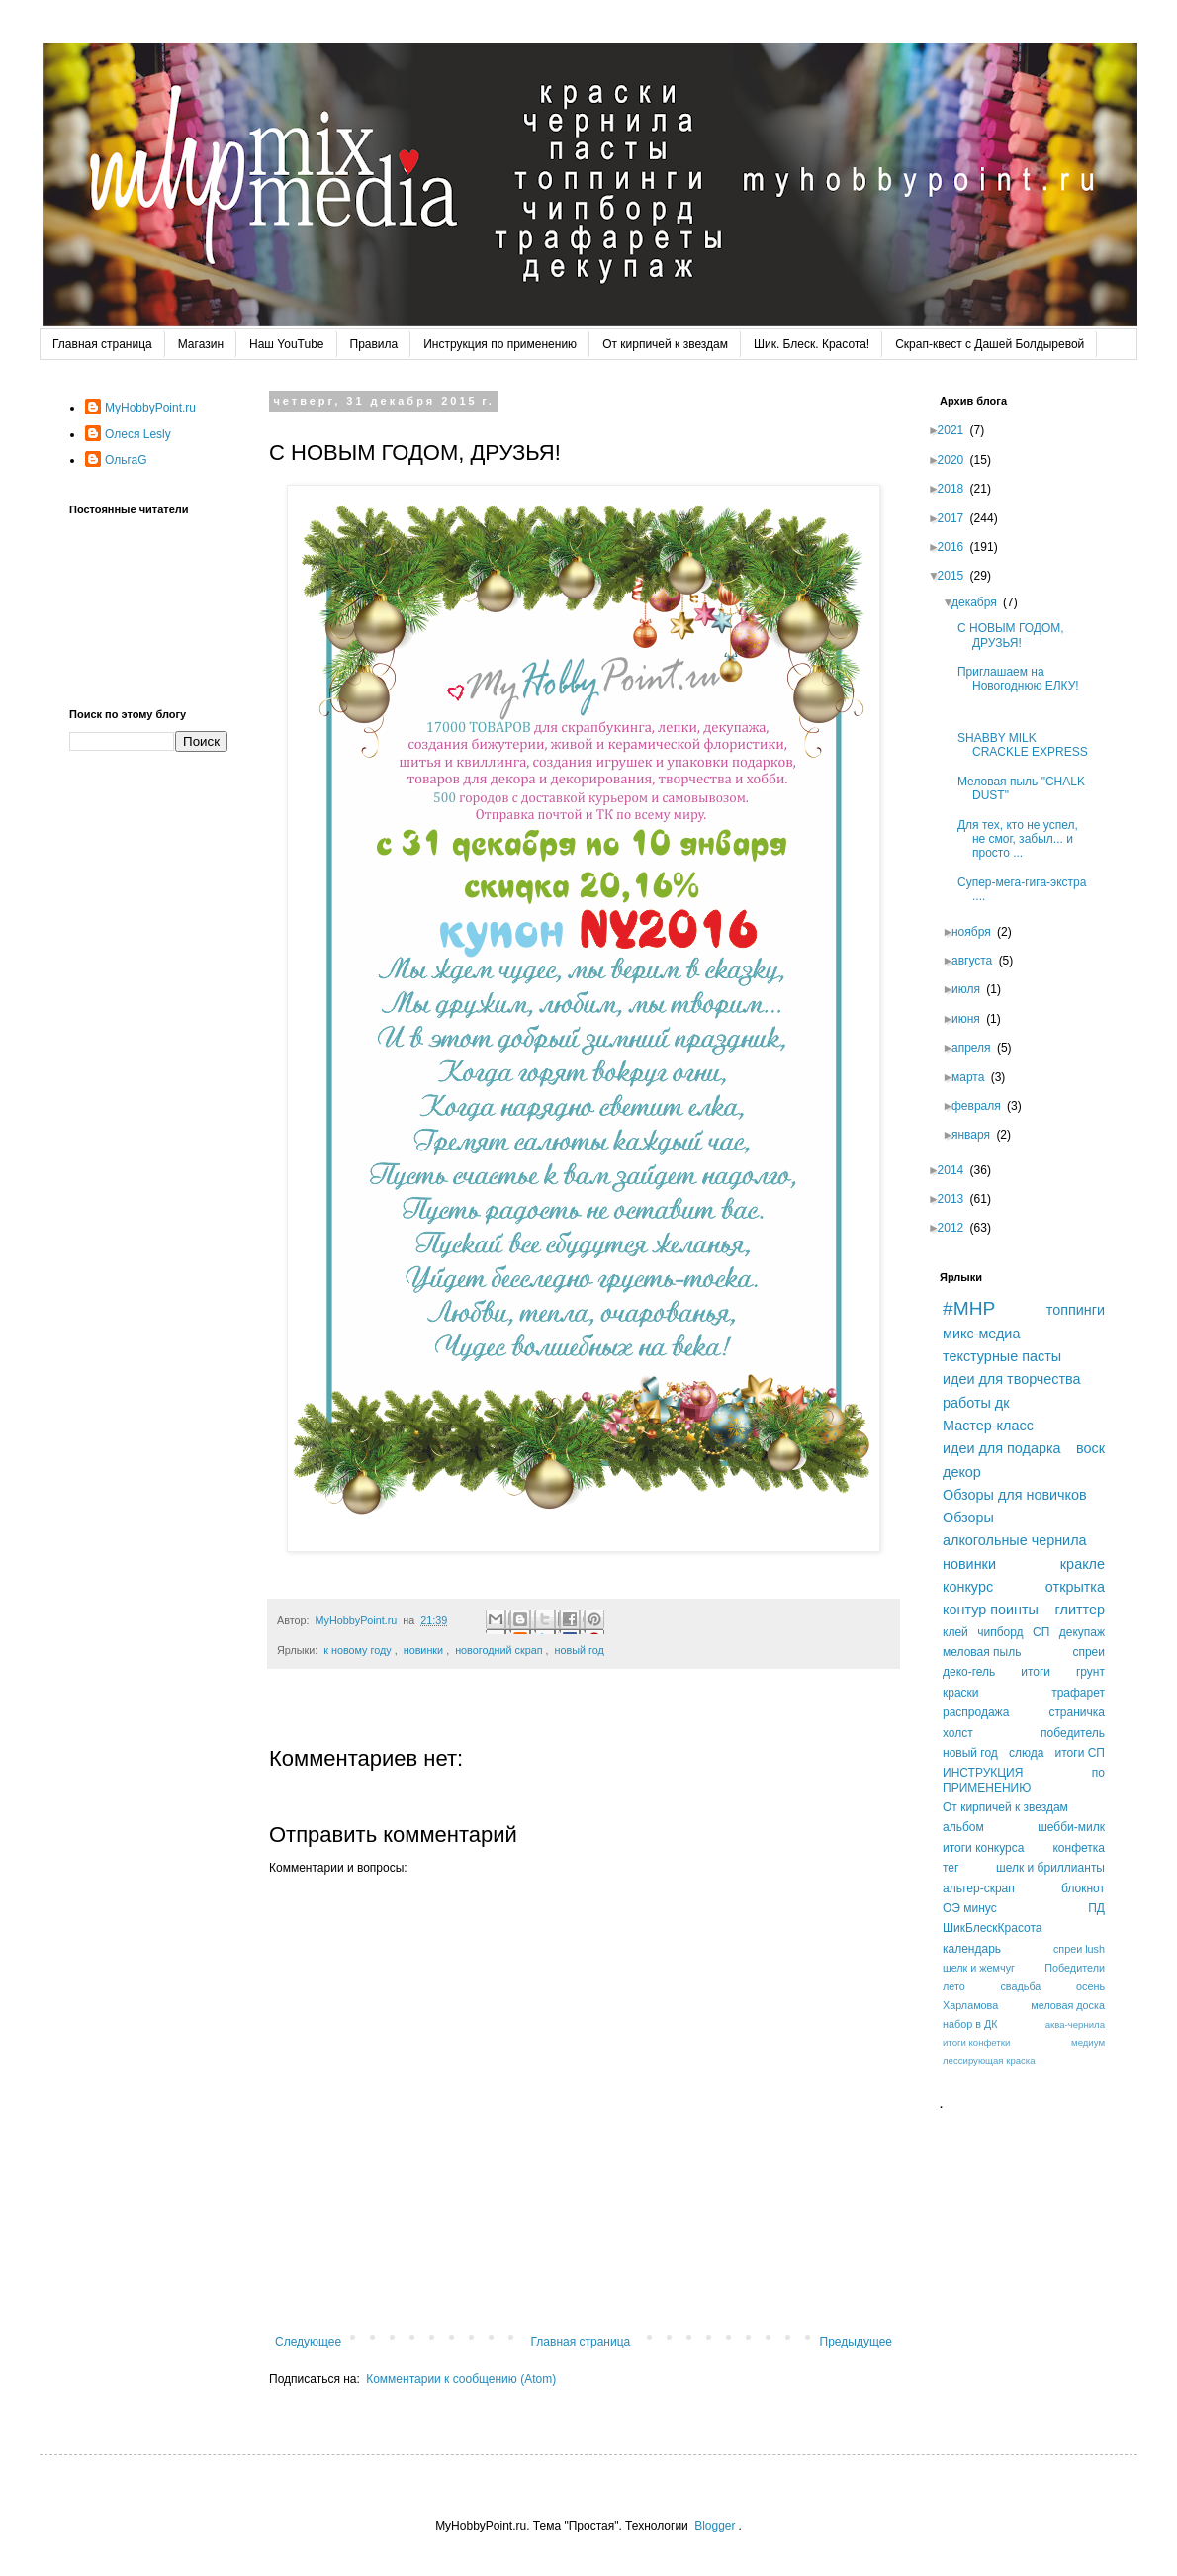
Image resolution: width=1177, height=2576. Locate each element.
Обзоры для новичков (1015, 1495)
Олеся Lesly (138, 434)
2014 (957, 1170)
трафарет (1078, 1693)
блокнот (1083, 1888)
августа (977, 960)
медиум (1088, 2042)
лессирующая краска (989, 2060)
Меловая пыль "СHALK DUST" (1027, 788)
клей (955, 1632)
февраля (982, 1106)
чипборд (1000, 1632)
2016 (957, 547)
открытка (1075, 1587)
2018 (957, 489)
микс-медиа (981, 1333)
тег (950, 1868)
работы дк (976, 1403)
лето (954, 1986)
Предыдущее (856, 2341)
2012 (957, 1228)
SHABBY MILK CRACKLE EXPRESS (1028, 745)
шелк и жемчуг (979, 1968)
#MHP (969, 1308)
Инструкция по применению (500, 344)
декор (962, 1472)
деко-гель (969, 1672)
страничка (1076, 1712)
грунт (1090, 1672)
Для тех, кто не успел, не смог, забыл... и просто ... (1023, 839)
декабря (980, 602)
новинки (423, 1650)
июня (971, 1019)
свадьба (1020, 1986)
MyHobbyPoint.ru (150, 407)
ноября (977, 932)
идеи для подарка (1002, 1448)
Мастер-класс (988, 1425)
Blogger (714, 2525)
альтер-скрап (979, 1888)
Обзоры (968, 1517)
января (976, 1135)
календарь (972, 1949)
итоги (1035, 1672)
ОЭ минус (970, 1908)
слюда (1026, 1753)
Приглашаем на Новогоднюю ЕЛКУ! (1025, 678)
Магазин (201, 344)
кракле (1082, 1564)
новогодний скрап (498, 1650)
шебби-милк (1071, 1827)
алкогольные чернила (1015, 1540)
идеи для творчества (1012, 1379)
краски (961, 1693)
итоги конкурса (983, 1848)
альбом (963, 1827)
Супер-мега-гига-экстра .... (1027, 889)
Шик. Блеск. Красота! (811, 344)
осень (1090, 1986)
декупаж (1082, 1632)
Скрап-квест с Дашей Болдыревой (989, 344)
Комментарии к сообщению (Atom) (461, 2379)
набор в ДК (970, 2024)
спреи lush (1079, 1949)
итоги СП (1080, 1753)
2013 (957, 1199)
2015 (957, 576)
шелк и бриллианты (1050, 1868)
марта (973, 1077)
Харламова (970, 2005)
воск (1090, 1448)
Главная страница (102, 344)
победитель (1073, 1733)
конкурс (968, 1587)
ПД (1096, 1908)
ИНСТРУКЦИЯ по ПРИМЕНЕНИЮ (1024, 1780)
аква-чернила (1075, 2024)
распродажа (976, 1712)
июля (971, 989)
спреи (1088, 1652)
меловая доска (1068, 2005)
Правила (374, 344)
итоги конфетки (976, 2042)
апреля (977, 1048)
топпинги (1075, 1310)
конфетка (1078, 1848)
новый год (578, 1650)
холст (958, 1733)
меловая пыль (982, 1652)
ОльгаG (126, 460)
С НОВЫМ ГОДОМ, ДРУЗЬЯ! (1016, 635)
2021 (957, 430)
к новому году (357, 1650)
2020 (957, 460)
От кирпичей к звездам (665, 344)
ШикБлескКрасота (992, 1928)
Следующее (308, 2341)
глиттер (1080, 1609)
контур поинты (991, 1609)
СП (1041, 1632)
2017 (957, 518)
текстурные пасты (1002, 1356)
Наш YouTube (286, 344)
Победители (1074, 1968)
